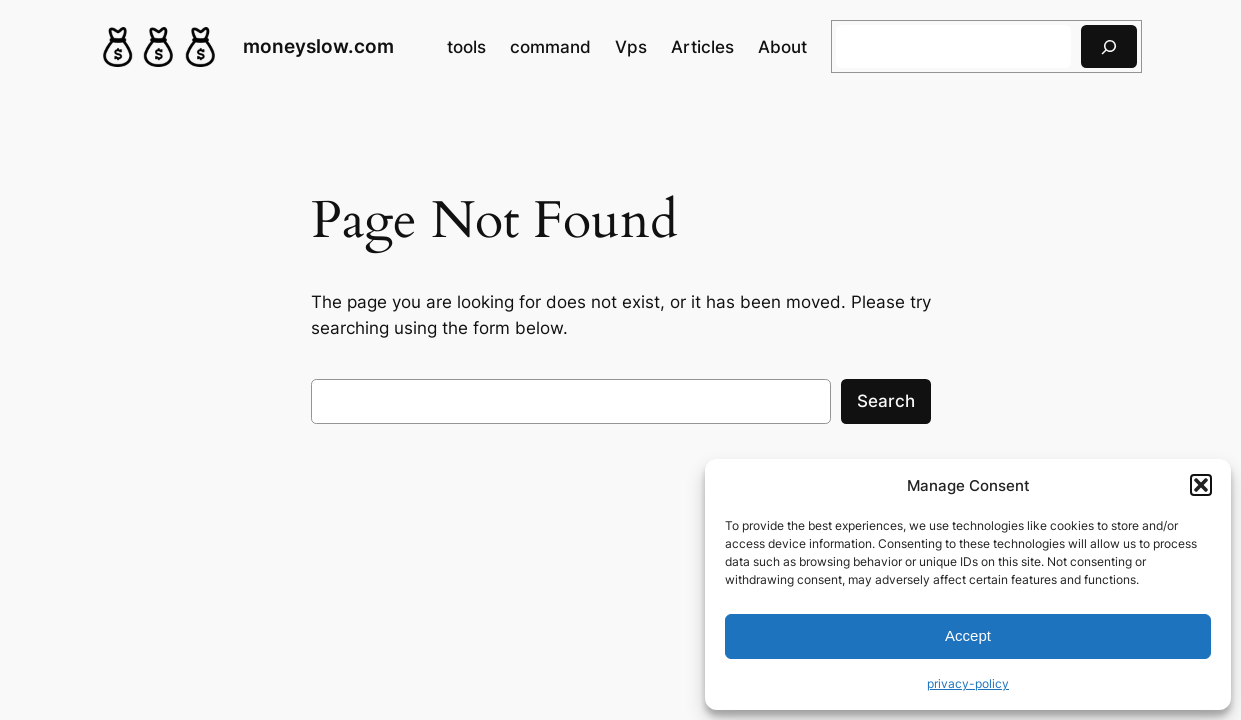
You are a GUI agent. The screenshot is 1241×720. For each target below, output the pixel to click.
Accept (968, 635)
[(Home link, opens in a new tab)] (159, 47)
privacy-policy (968, 683)
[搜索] (1109, 46)
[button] (1201, 485)
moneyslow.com (318, 46)
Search (886, 401)
